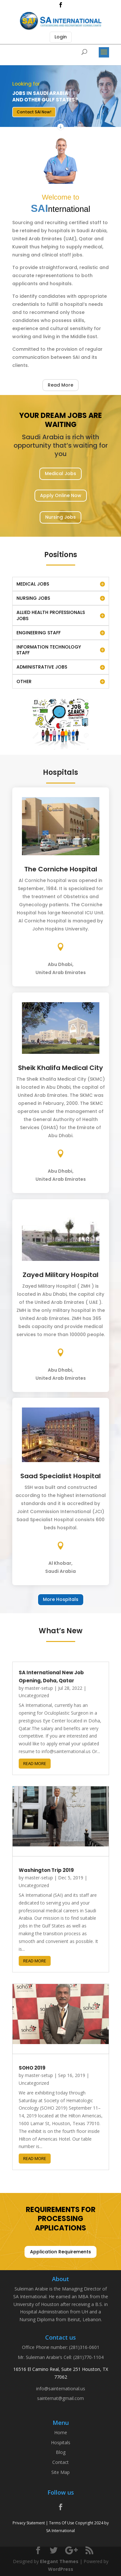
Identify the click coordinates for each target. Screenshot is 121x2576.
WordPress (60, 2569)
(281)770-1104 (88, 2357)
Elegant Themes (59, 2561)
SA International (60, 2530)
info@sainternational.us (60, 2388)
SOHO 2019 (32, 2067)
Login (61, 37)
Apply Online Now (60, 495)
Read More (60, 385)
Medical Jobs (60, 473)
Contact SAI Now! (34, 112)
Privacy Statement (29, 2523)
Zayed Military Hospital (60, 1274)
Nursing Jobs (60, 517)
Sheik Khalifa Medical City (60, 1067)
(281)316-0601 (84, 2347)
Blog (61, 2452)
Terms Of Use (61, 2523)
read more (34, 1763)
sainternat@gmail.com (60, 2398)
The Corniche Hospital (60, 869)
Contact (60, 2462)
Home (60, 2432)
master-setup (39, 1688)
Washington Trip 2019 (46, 1870)
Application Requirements (60, 2252)
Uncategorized (34, 1695)
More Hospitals (60, 1599)
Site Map (60, 2472)
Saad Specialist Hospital (60, 1475)
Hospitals (60, 2442)
